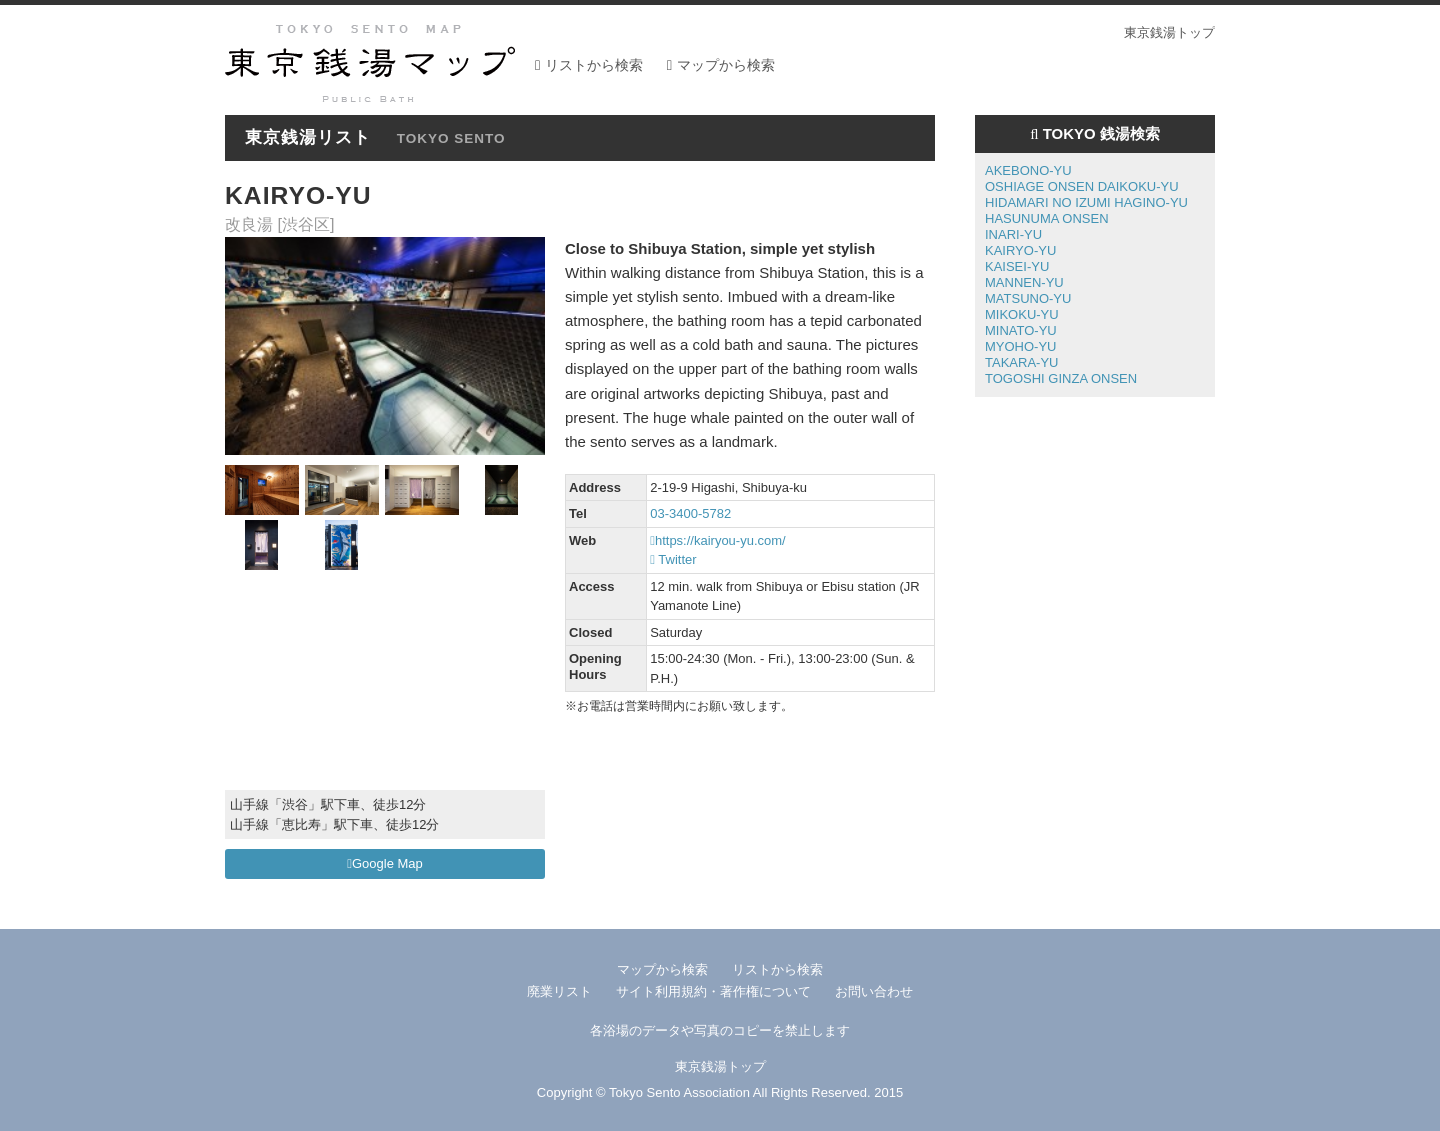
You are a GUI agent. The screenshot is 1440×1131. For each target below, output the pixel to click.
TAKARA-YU (1021, 362)
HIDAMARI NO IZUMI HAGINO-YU (1086, 202)
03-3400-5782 (690, 513)
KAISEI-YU (1017, 266)
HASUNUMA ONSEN (1047, 218)
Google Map (385, 863)
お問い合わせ (874, 991)
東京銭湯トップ (1169, 32)
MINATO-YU (1021, 330)
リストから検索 (594, 65)
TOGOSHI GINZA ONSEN (1061, 378)
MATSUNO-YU (1028, 298)
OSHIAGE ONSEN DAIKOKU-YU (1082, 186)
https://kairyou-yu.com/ (718, 540)
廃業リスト (559, 991)
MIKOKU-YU (1022, 314)
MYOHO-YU (1021, 346)
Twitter (673, 559)
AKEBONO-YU (1028, 170)
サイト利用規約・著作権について (713, 991)
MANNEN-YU (1024, 282)
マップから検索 (726, 65)
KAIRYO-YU (1020, 250)
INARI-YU (1013, 234)
